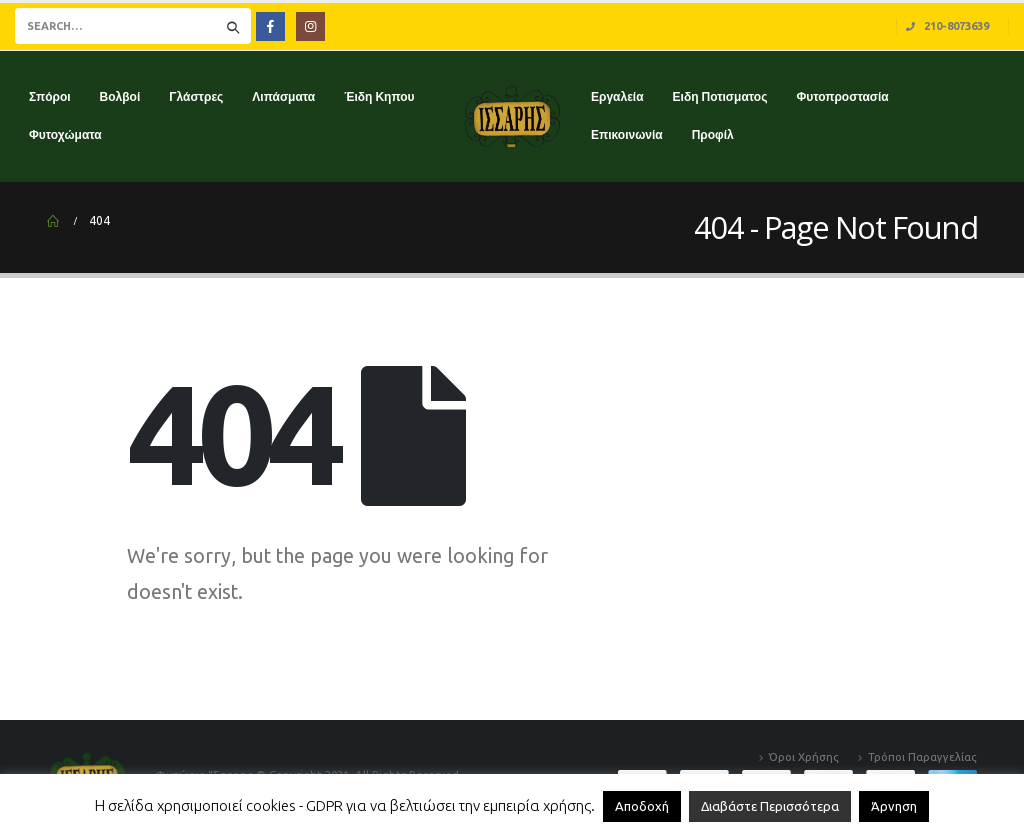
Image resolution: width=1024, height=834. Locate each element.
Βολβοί (120, 96)
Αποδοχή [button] (642, 806)
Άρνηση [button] (894, 806)
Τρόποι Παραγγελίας (922, 756)
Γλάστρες (196, 96)
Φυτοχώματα (65, 134)
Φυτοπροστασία (842, 96)
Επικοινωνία (627, 134)
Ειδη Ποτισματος (720, 96)
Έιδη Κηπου (379, 96)
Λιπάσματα (283, 96)
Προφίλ (713, 134)
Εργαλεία (617, 96)
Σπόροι (50, 96)
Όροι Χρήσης (804, 756)
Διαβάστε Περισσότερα (770, 806)
